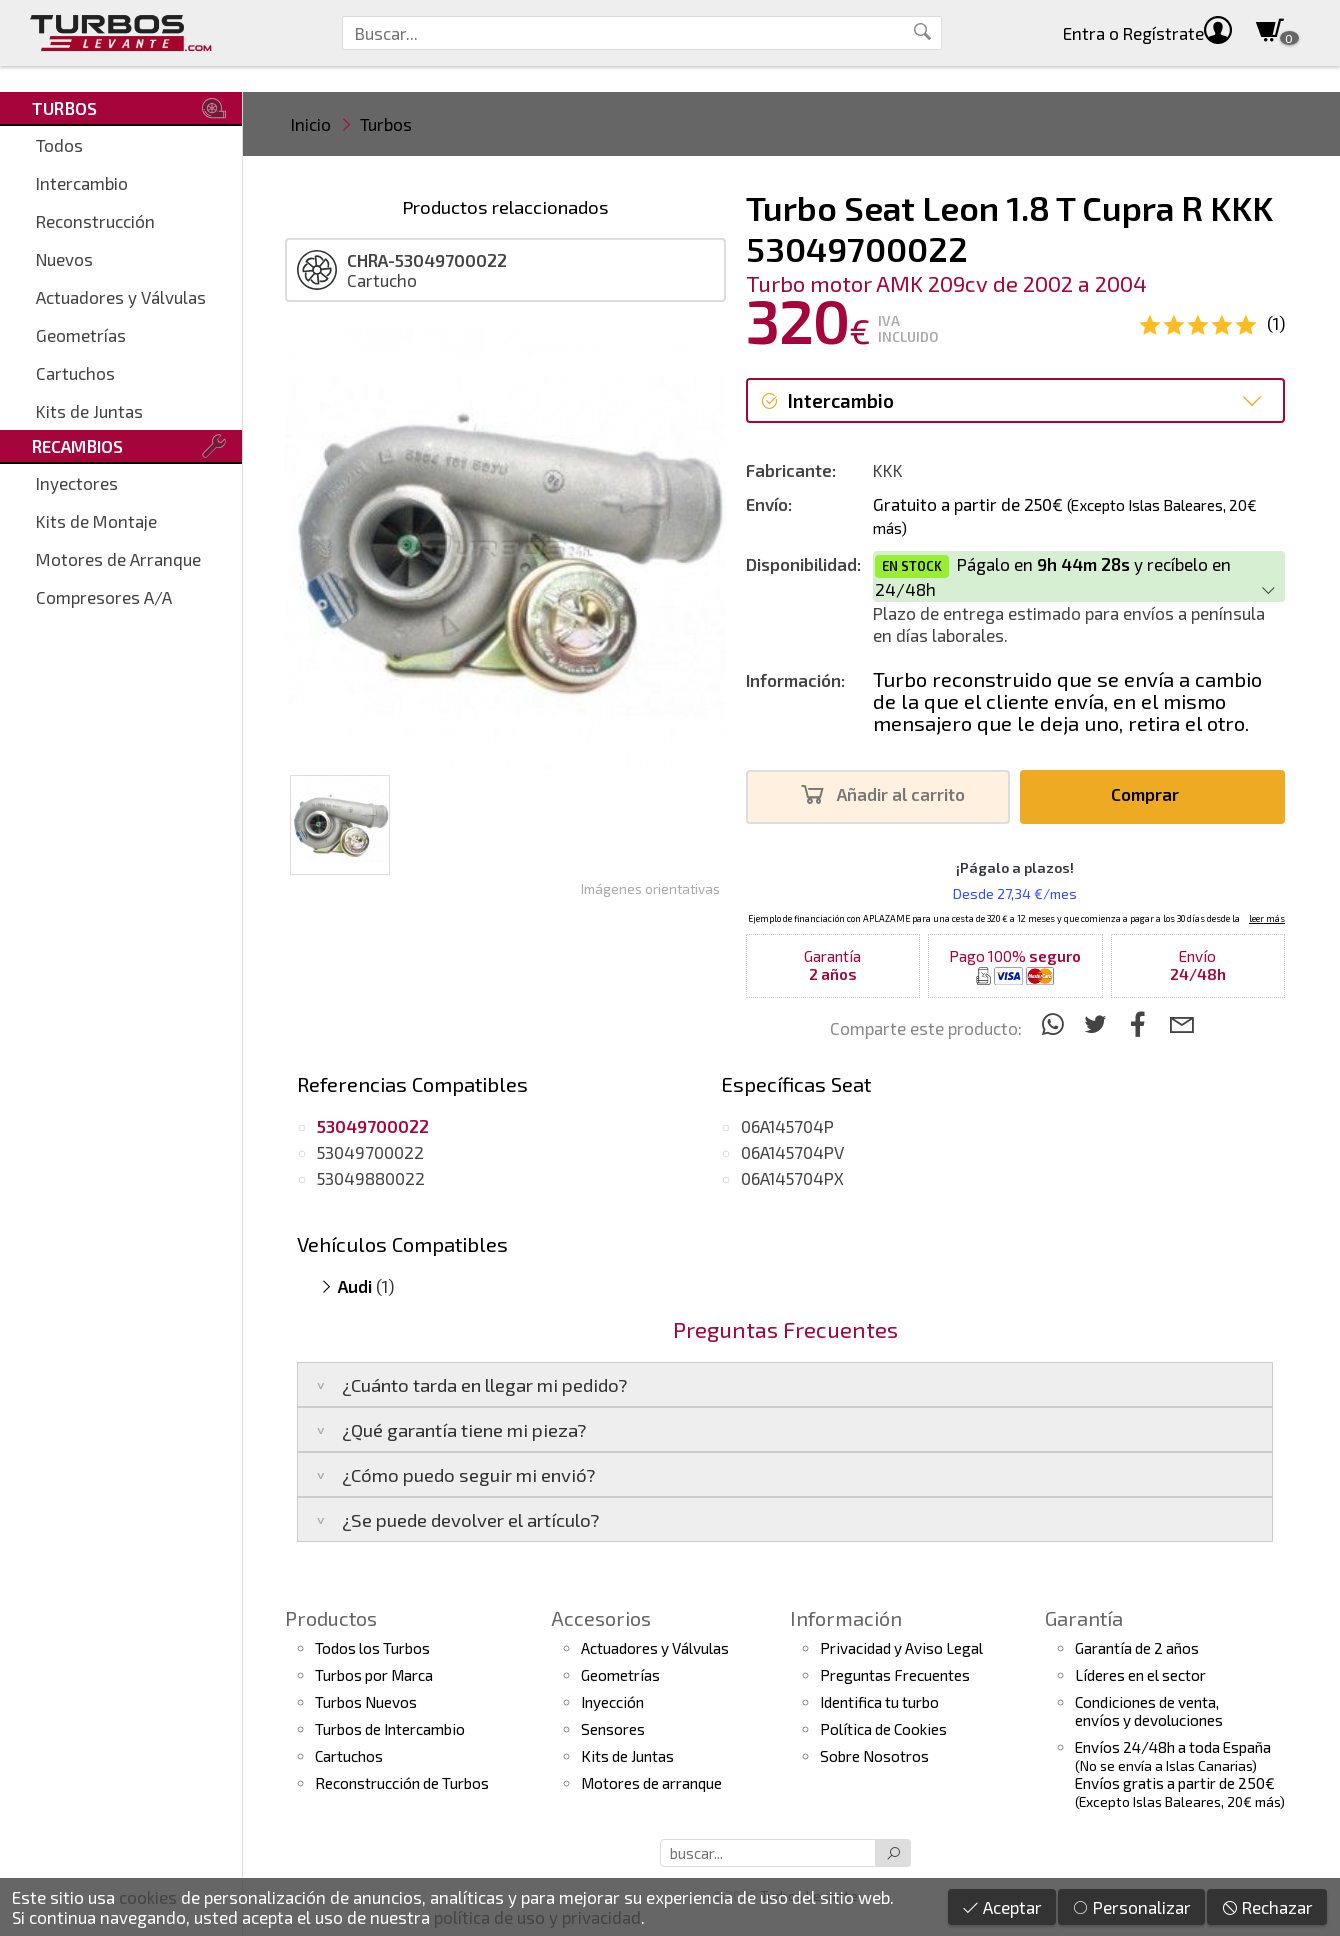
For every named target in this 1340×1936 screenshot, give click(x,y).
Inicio (311, 124)
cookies (148, 1897)
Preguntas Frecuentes (895, 1675)
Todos (59, 145)
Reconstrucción (95, 221)
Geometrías (81, 335)
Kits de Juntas (89, 411)
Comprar (1150, 794)
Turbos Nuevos (366, 1702)
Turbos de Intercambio (390, 1729)
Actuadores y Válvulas (121, 297)
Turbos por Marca (374, 1675)
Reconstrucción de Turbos (402, 1783)
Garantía (1084, 1618)
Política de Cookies (883, 1729)
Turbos (386, 124)
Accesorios (601, 1618)
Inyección (612, 1702)
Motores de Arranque (118, 559)
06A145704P (787, 1126)
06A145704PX (792, 1178)
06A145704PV (792, 1152)
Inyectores (77, 483)
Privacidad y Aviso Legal (901, 1648)
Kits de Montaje (96, 521)
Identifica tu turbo (879, 1702)
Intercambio (82, 183)
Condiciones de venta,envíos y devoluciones (1149, 1711)
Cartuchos (75, 373)
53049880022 (371, 1178)
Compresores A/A (104, 597)
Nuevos (64, 259)
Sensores (613, 1729)
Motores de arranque (651, 1783)
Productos (331, 1618)
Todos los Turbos (372, 1648)
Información (846, 1618)
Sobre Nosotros (874, 1756)
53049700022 (370, 1152)
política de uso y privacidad (537, 1917)
